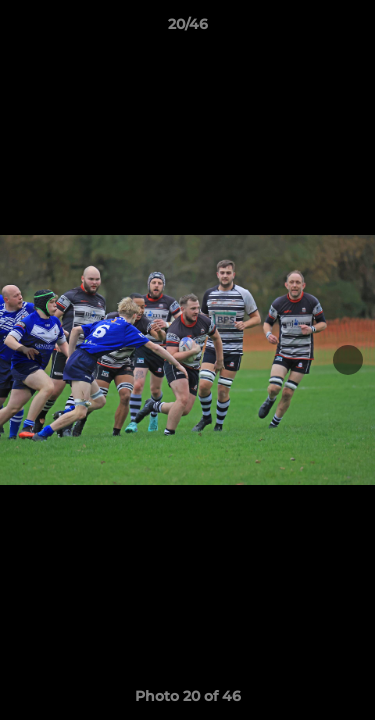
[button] (351, 29)
